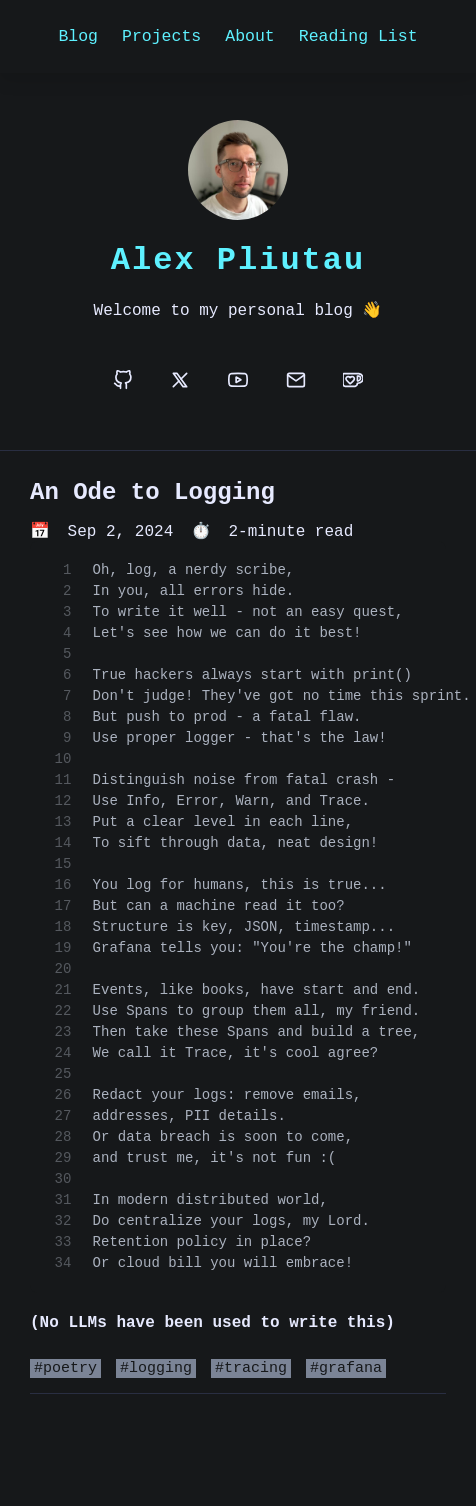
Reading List (358, 35)
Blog (78, 35)
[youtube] (238, 381)
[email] (296, 381)
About (250, 35)
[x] (180, 381)
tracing (255, 1369)
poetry (70, 1369)
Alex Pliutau (238, 259)
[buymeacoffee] (353, 381)
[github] (123, 381)
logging (160, 1369)
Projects (161, 35)
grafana (350, 1369)
